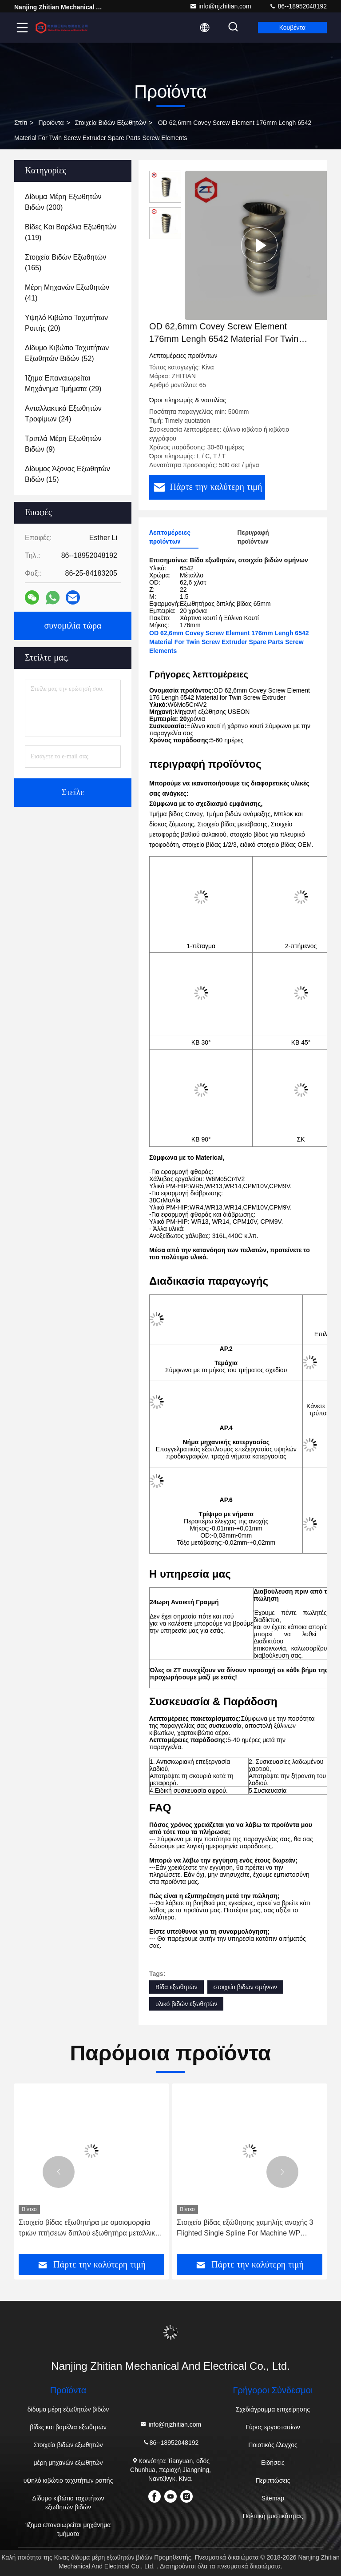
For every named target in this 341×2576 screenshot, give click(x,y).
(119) (70, 232)
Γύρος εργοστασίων (273, 2427)
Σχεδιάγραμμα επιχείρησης (273, 2409)
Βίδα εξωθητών (176, 1987)
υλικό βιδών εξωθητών (186, 2003)
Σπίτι (20, 122)
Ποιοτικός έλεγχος (272, 2444)
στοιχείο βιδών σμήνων (245, 1987)
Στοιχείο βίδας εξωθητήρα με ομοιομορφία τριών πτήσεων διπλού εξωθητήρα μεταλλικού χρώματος (91, 2229)
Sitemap (273, 2498)
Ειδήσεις (273, 2462)
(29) (63, 383)
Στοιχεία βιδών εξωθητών (110, 122)
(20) (66, 323)
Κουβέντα (292, 27)
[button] (59, 2172)
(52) (67, 353)
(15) (67, 474)
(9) (63, 444)
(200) (63, 202)
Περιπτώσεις (272, 2480)
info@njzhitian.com (220, 6)
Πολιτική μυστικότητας (272, 2516)
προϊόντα (50, 122)
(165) (65, 262)
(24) (63, 414)
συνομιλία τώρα (72, 625)
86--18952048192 (298, 6)
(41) (67, 293)
